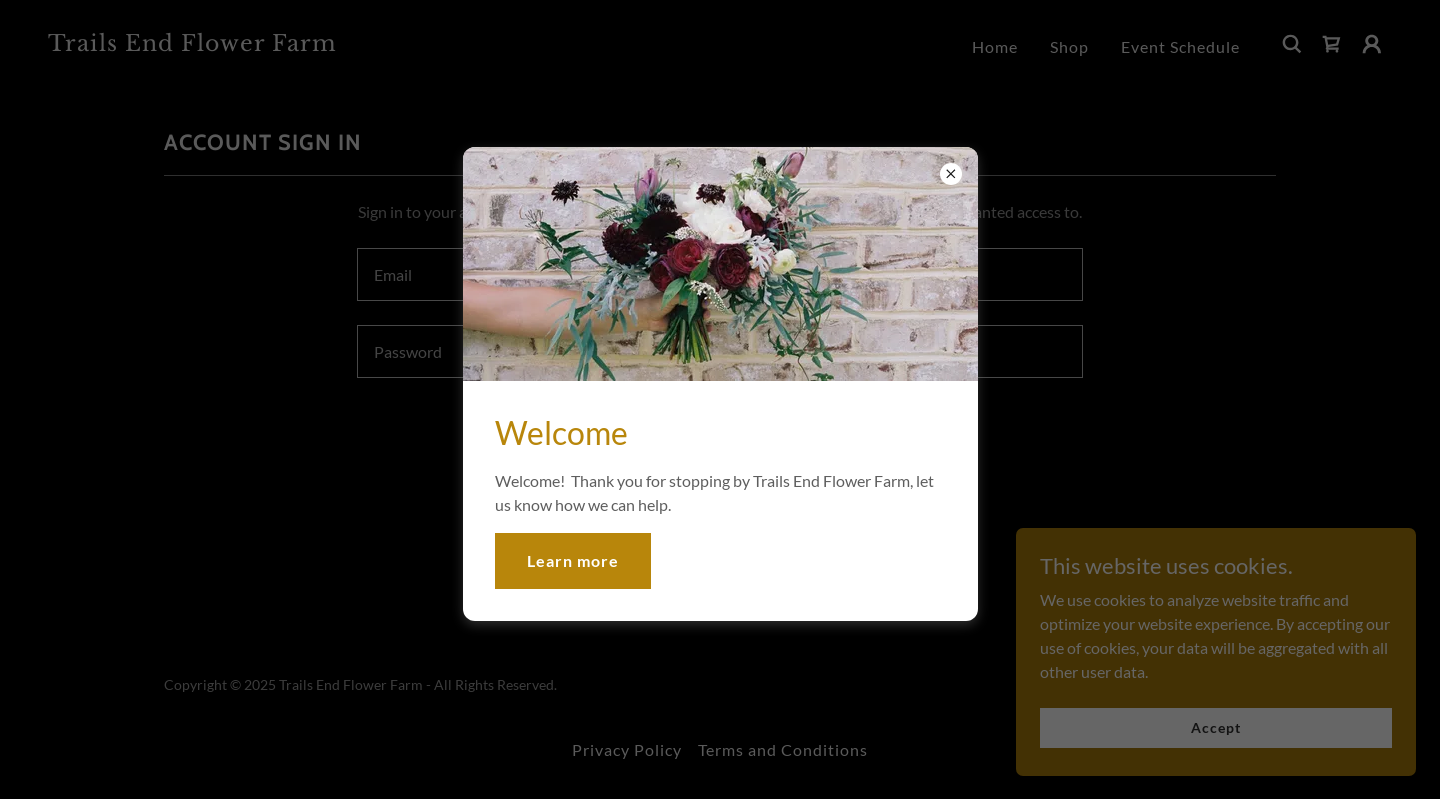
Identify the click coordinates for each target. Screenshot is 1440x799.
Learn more (573, 560)
